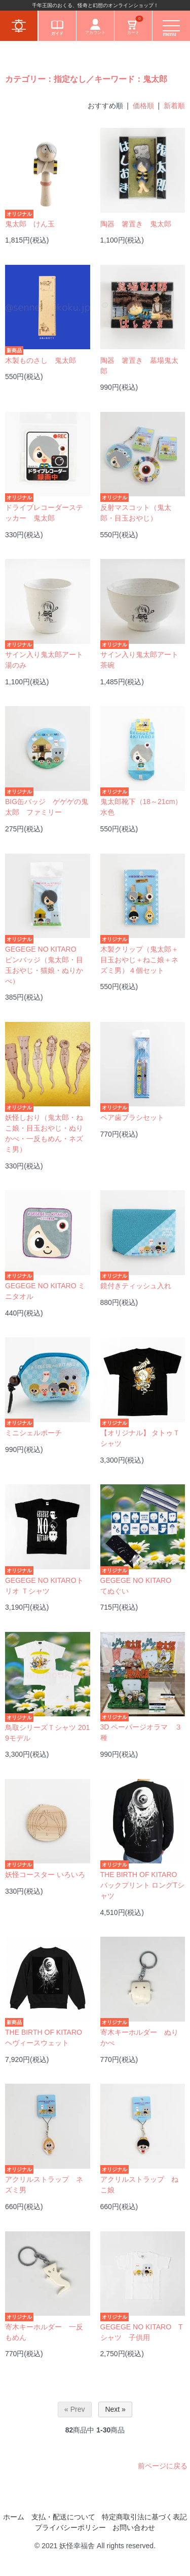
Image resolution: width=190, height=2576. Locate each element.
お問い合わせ (133, 2527)
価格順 (143, 106)
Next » (115, 2409)
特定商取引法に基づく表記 (144, 2517)
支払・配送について (63, 2517)
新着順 (174, 106)
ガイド (57, 27)
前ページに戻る (162, 2466)
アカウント (95, 27)
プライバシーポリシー (70, 2527)
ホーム (13, 2517)
